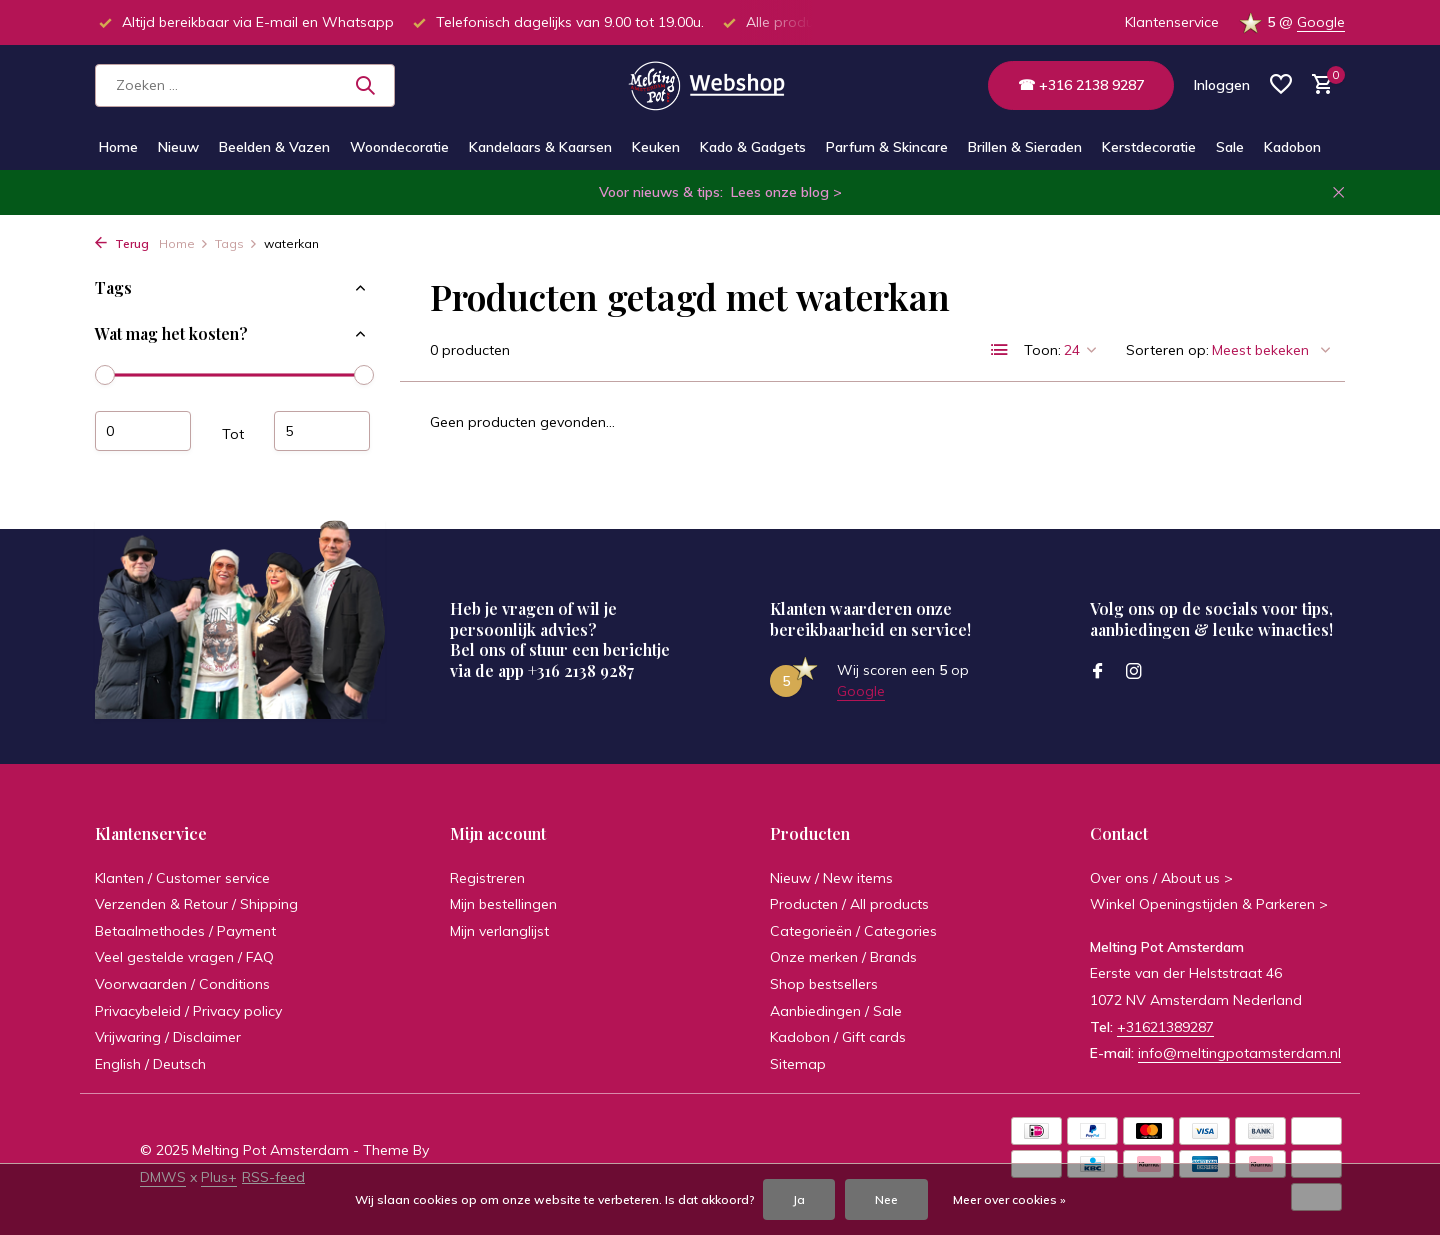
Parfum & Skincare (887, 147)
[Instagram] (1134, 672)
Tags (236, 243)
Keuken (656, 147)
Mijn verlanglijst (499, 931)
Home (118, 147)
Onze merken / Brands (843, 957)
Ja (799, 1199)
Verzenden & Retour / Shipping (196, 904)
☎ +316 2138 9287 (1081, 85)
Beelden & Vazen (274, 147)
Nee (886, 1199)
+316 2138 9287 (581, 670)
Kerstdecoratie (1149, 147)
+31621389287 (1165, 1027)
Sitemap (798, 1064)
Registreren (487, 878)
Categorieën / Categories (853, 931)
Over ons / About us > (1161, 878)
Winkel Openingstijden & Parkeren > (1209, 904)
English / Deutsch (150, 1064)
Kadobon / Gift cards (838, 1037)
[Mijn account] (1222, 85)
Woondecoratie (399, 147)
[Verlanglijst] (1281, 85)
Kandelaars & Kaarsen (540, 147)
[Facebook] (1098, 672)
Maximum (322, 431)
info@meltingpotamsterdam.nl (1239, 1053)
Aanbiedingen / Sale (836, 1011)
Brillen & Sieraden (1025, 147)
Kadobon (1292, 147)
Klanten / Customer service (182, 878)
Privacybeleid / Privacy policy (188, 1011)
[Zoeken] (245, 85)
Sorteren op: (1167, 350)
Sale (1230, 147)
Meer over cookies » (1009, 1199)
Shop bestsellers (824, 984)
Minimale (143, 431)
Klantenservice (1172, 22)
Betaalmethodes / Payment (185, 931)
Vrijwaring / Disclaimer (168, 1037)
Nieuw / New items (831, 878)
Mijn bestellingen (503, 904)
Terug (122, 243)
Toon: (1042, 350)
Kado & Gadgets (753, 147)
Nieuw (178, 147)
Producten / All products (849, 904)
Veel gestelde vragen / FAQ (184, 957)
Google (1321, 22)
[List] (1000, 350)
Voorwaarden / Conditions (182, 984)
